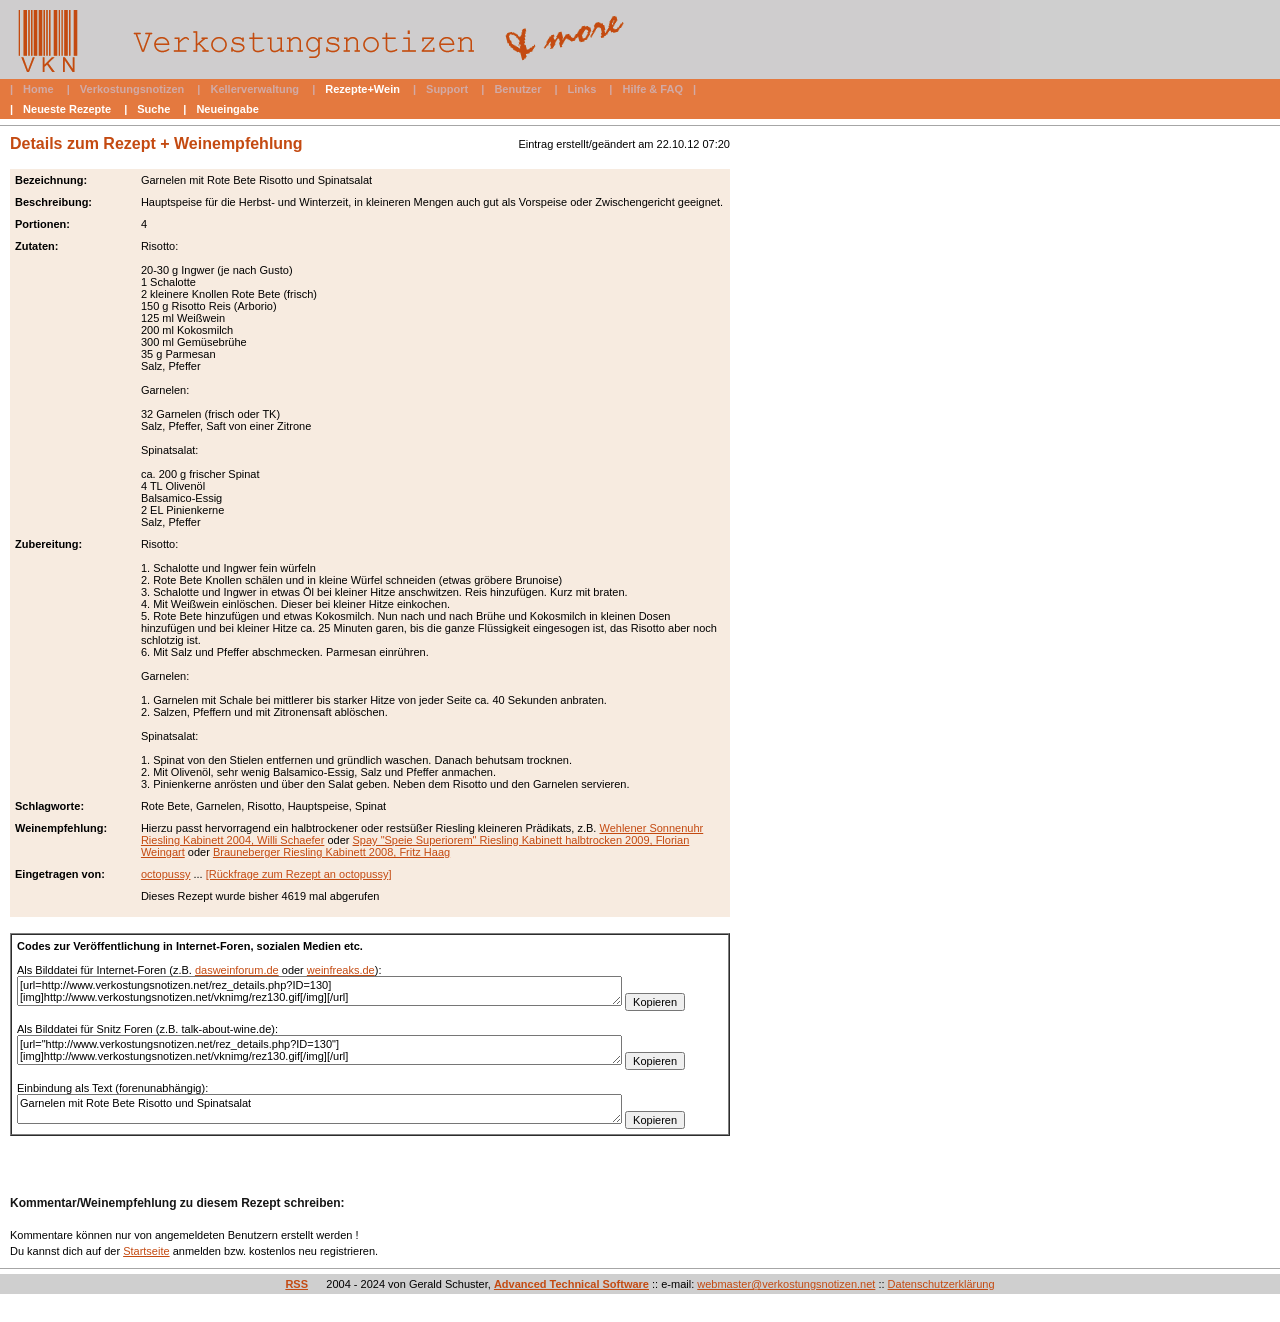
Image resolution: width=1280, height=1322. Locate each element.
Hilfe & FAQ (652, 89)
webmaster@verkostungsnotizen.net (786, 1284)
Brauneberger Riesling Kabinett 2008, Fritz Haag (331, 852)
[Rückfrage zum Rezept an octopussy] (299, 874)
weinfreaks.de (341, 970)
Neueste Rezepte (67, 109)
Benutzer (517, 89)
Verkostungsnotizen (132, 89)
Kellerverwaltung (254, 89)
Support (447, 89)
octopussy (166, 874)
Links (582, 89)
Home (38, 89)
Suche (153, 109)
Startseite (146, 1251)
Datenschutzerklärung (941, 1284)
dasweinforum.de (237, 970)
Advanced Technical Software (571, 1284)
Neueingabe (227, 109)
